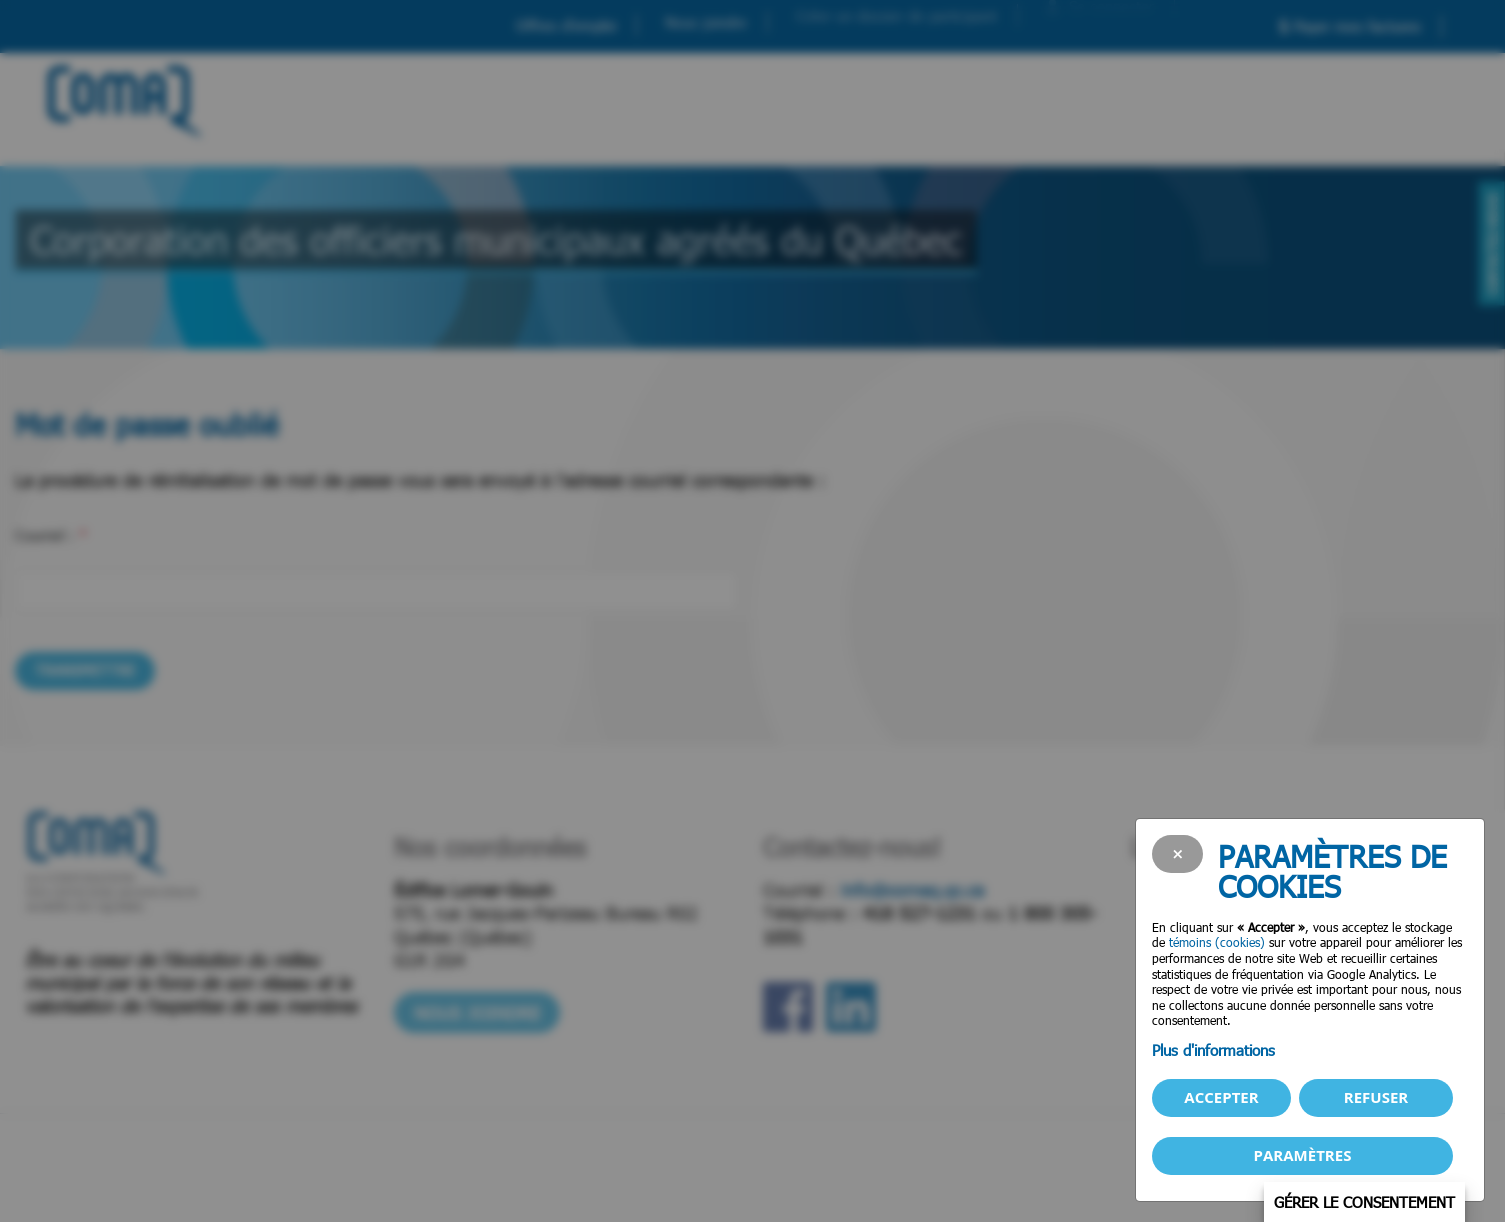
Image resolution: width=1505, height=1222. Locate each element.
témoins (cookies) (1217, 942)
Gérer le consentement (1364, 1202)
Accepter (1221, 1097)
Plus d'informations (1213, 1050)
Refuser (1376, 1097)
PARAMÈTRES (1303, 1155)
